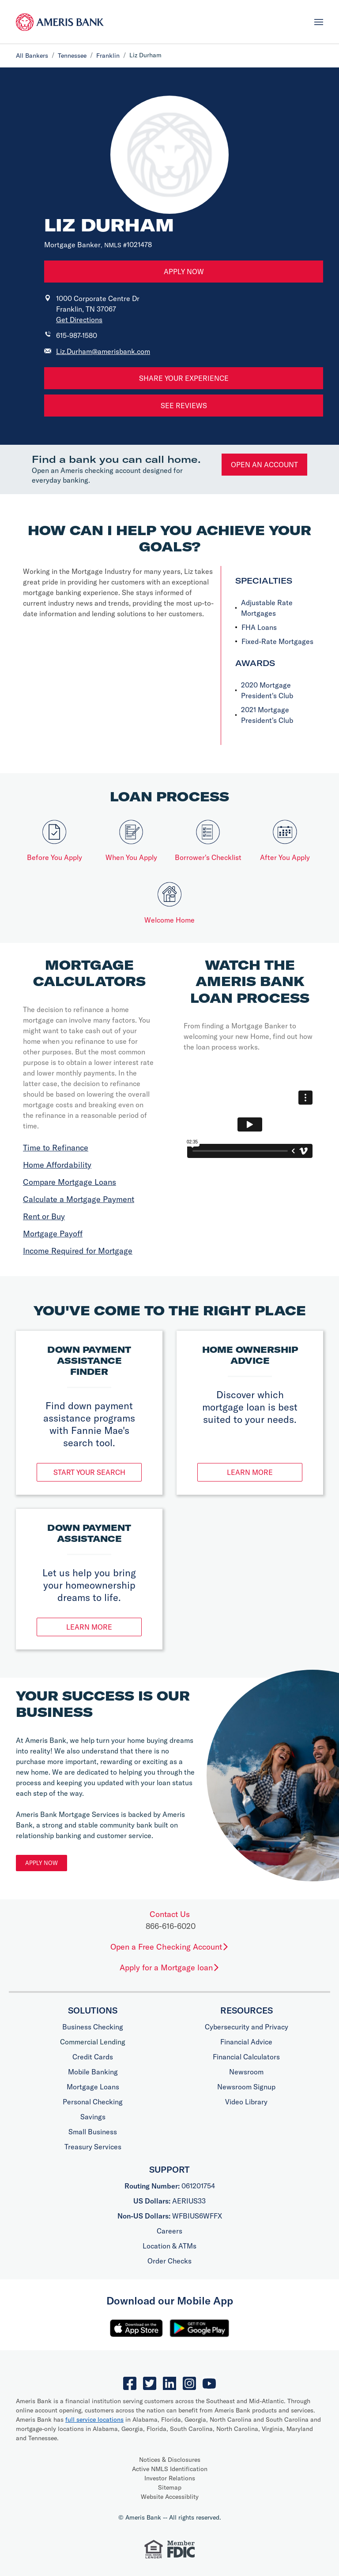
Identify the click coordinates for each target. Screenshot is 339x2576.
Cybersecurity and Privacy (246, 2026)
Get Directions (79, 319)
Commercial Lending (92, 2041)
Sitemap (169, 2487)
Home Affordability (57, 1165)
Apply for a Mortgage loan (170, 1967)
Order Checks (169, 2260)
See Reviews (184, 405)
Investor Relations (169, 2478)
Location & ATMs (169, 2245)
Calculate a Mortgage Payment (78, 1199)
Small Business (92, 2131)
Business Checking (92, 2026)
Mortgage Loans (93, 2086)
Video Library (246, 2101)
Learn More (250, 1472)
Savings (92, 2116)
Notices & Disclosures (169, 2460)
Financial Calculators (246, 2056)
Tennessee (72, 56)
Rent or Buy (44, 1216)
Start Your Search (89, 1472)
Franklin (108, 56)
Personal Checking (93, 2101)
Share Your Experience (184, 378)
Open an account (264, 464)
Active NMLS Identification (169, 2469)
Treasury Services (92, 2146)
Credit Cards (92, 2056)
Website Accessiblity (170, 2497)
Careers (169, 2230)
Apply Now (184, 271)
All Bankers (32, 56)
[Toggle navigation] (318, 22)
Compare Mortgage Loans (69, 1182)
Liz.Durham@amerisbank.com (103, 351)
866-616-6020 (171, 1926)
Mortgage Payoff (53, 1233)
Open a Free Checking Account (169, 1947)
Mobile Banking (93, 2071)
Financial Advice (246, 2041)
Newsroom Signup (246, 2086)
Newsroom (246, 2071)
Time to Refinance (55, 1148)
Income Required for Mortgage (77, 1251)
